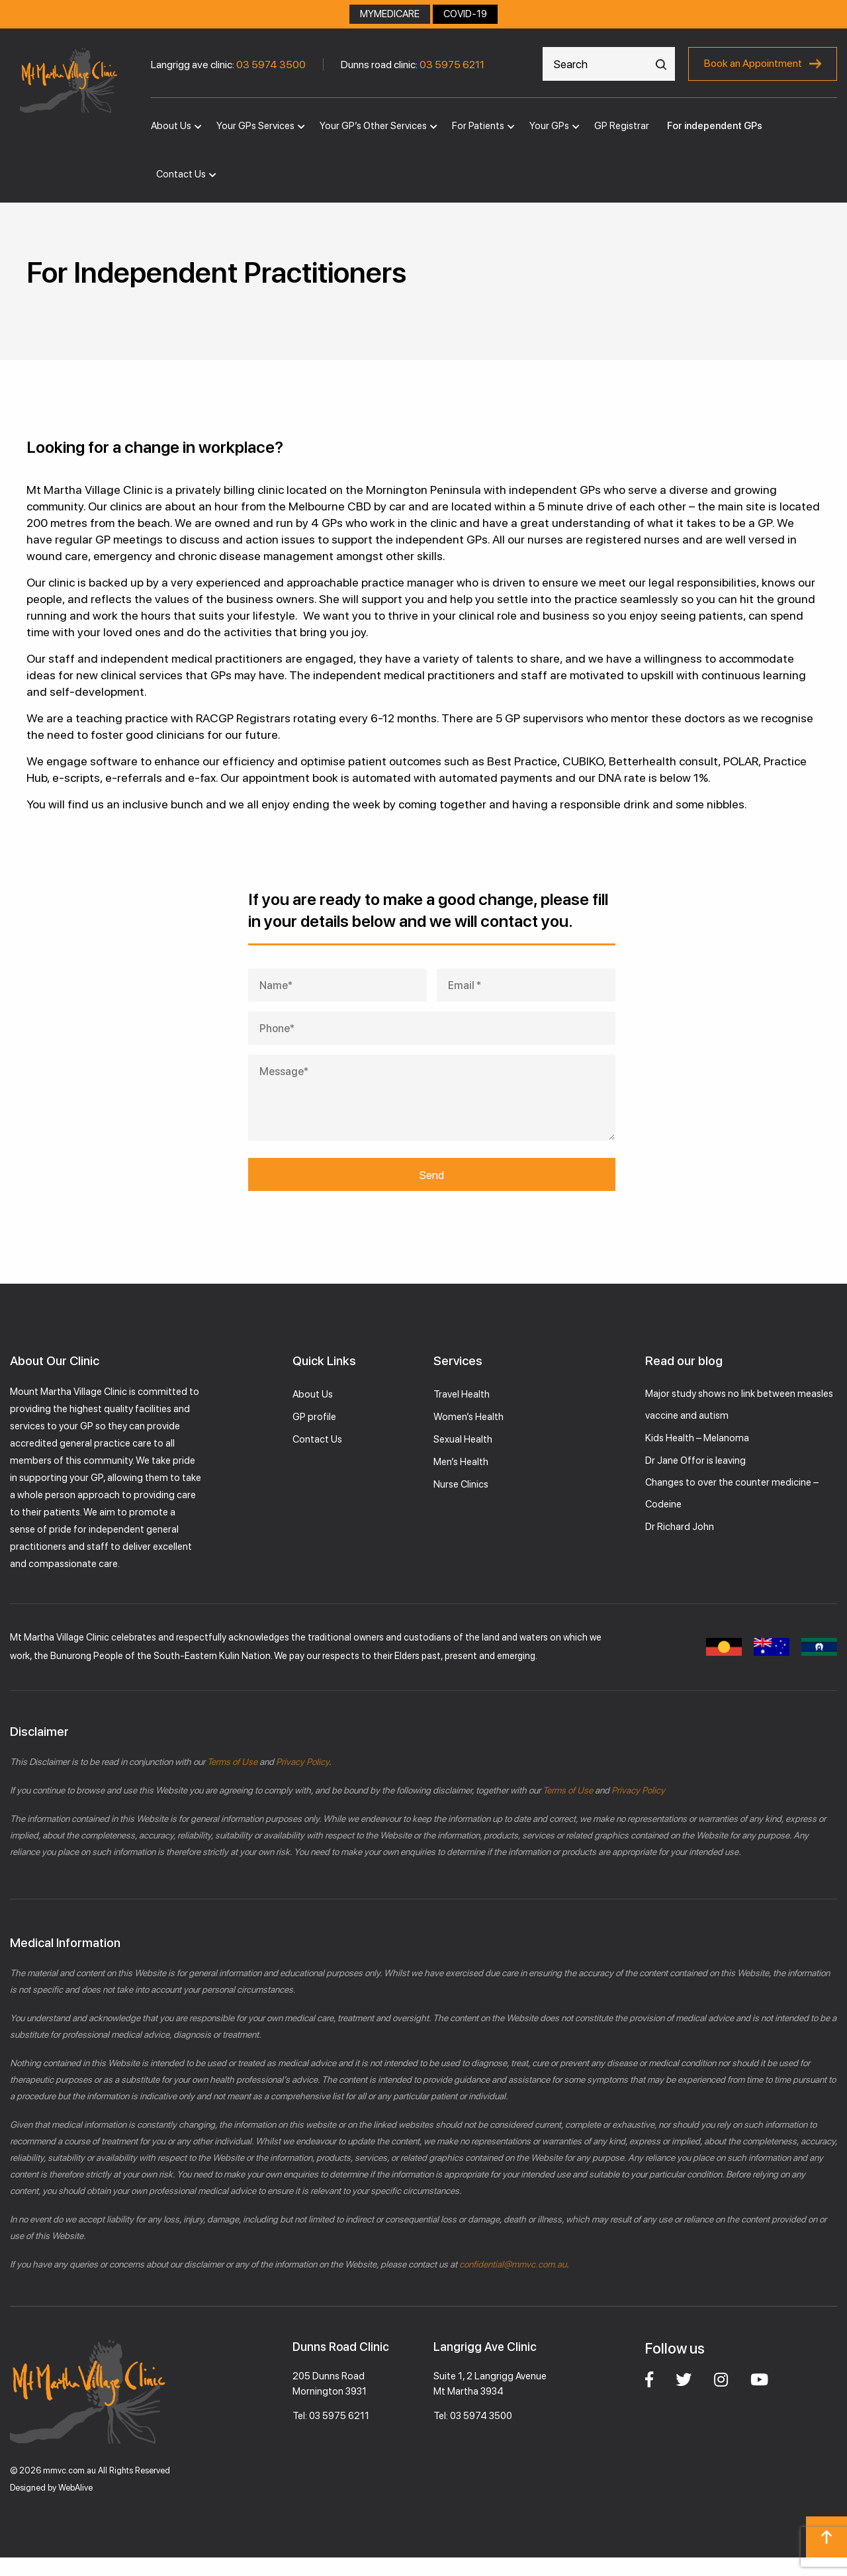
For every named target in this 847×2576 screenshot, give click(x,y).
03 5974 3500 (271, 64)
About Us (171, 126)
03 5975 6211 (452, 64)
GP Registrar (621, 126)
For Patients (478, 126)
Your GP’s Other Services (373, 126)
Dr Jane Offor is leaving (695, 1460)
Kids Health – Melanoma (697, 1438)
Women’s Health (468, 1417)
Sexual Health (462, 1439)
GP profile (314, 1417)
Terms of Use (232, 1761)
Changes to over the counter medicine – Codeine (732, 1493)
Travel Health (461, 1394)
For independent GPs (714, 126)
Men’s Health (460, 1462)
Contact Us (181, 174)
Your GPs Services (255, 126)
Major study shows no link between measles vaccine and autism (739, 1404)
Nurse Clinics (460, 1484)
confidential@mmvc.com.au (512, 2264)
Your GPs (549, 126)
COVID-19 (465, 14)
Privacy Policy (301, 1761)
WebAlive (75, 2488)
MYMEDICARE (390, 14)
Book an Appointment (753, 63)
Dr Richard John (679, 1527)
